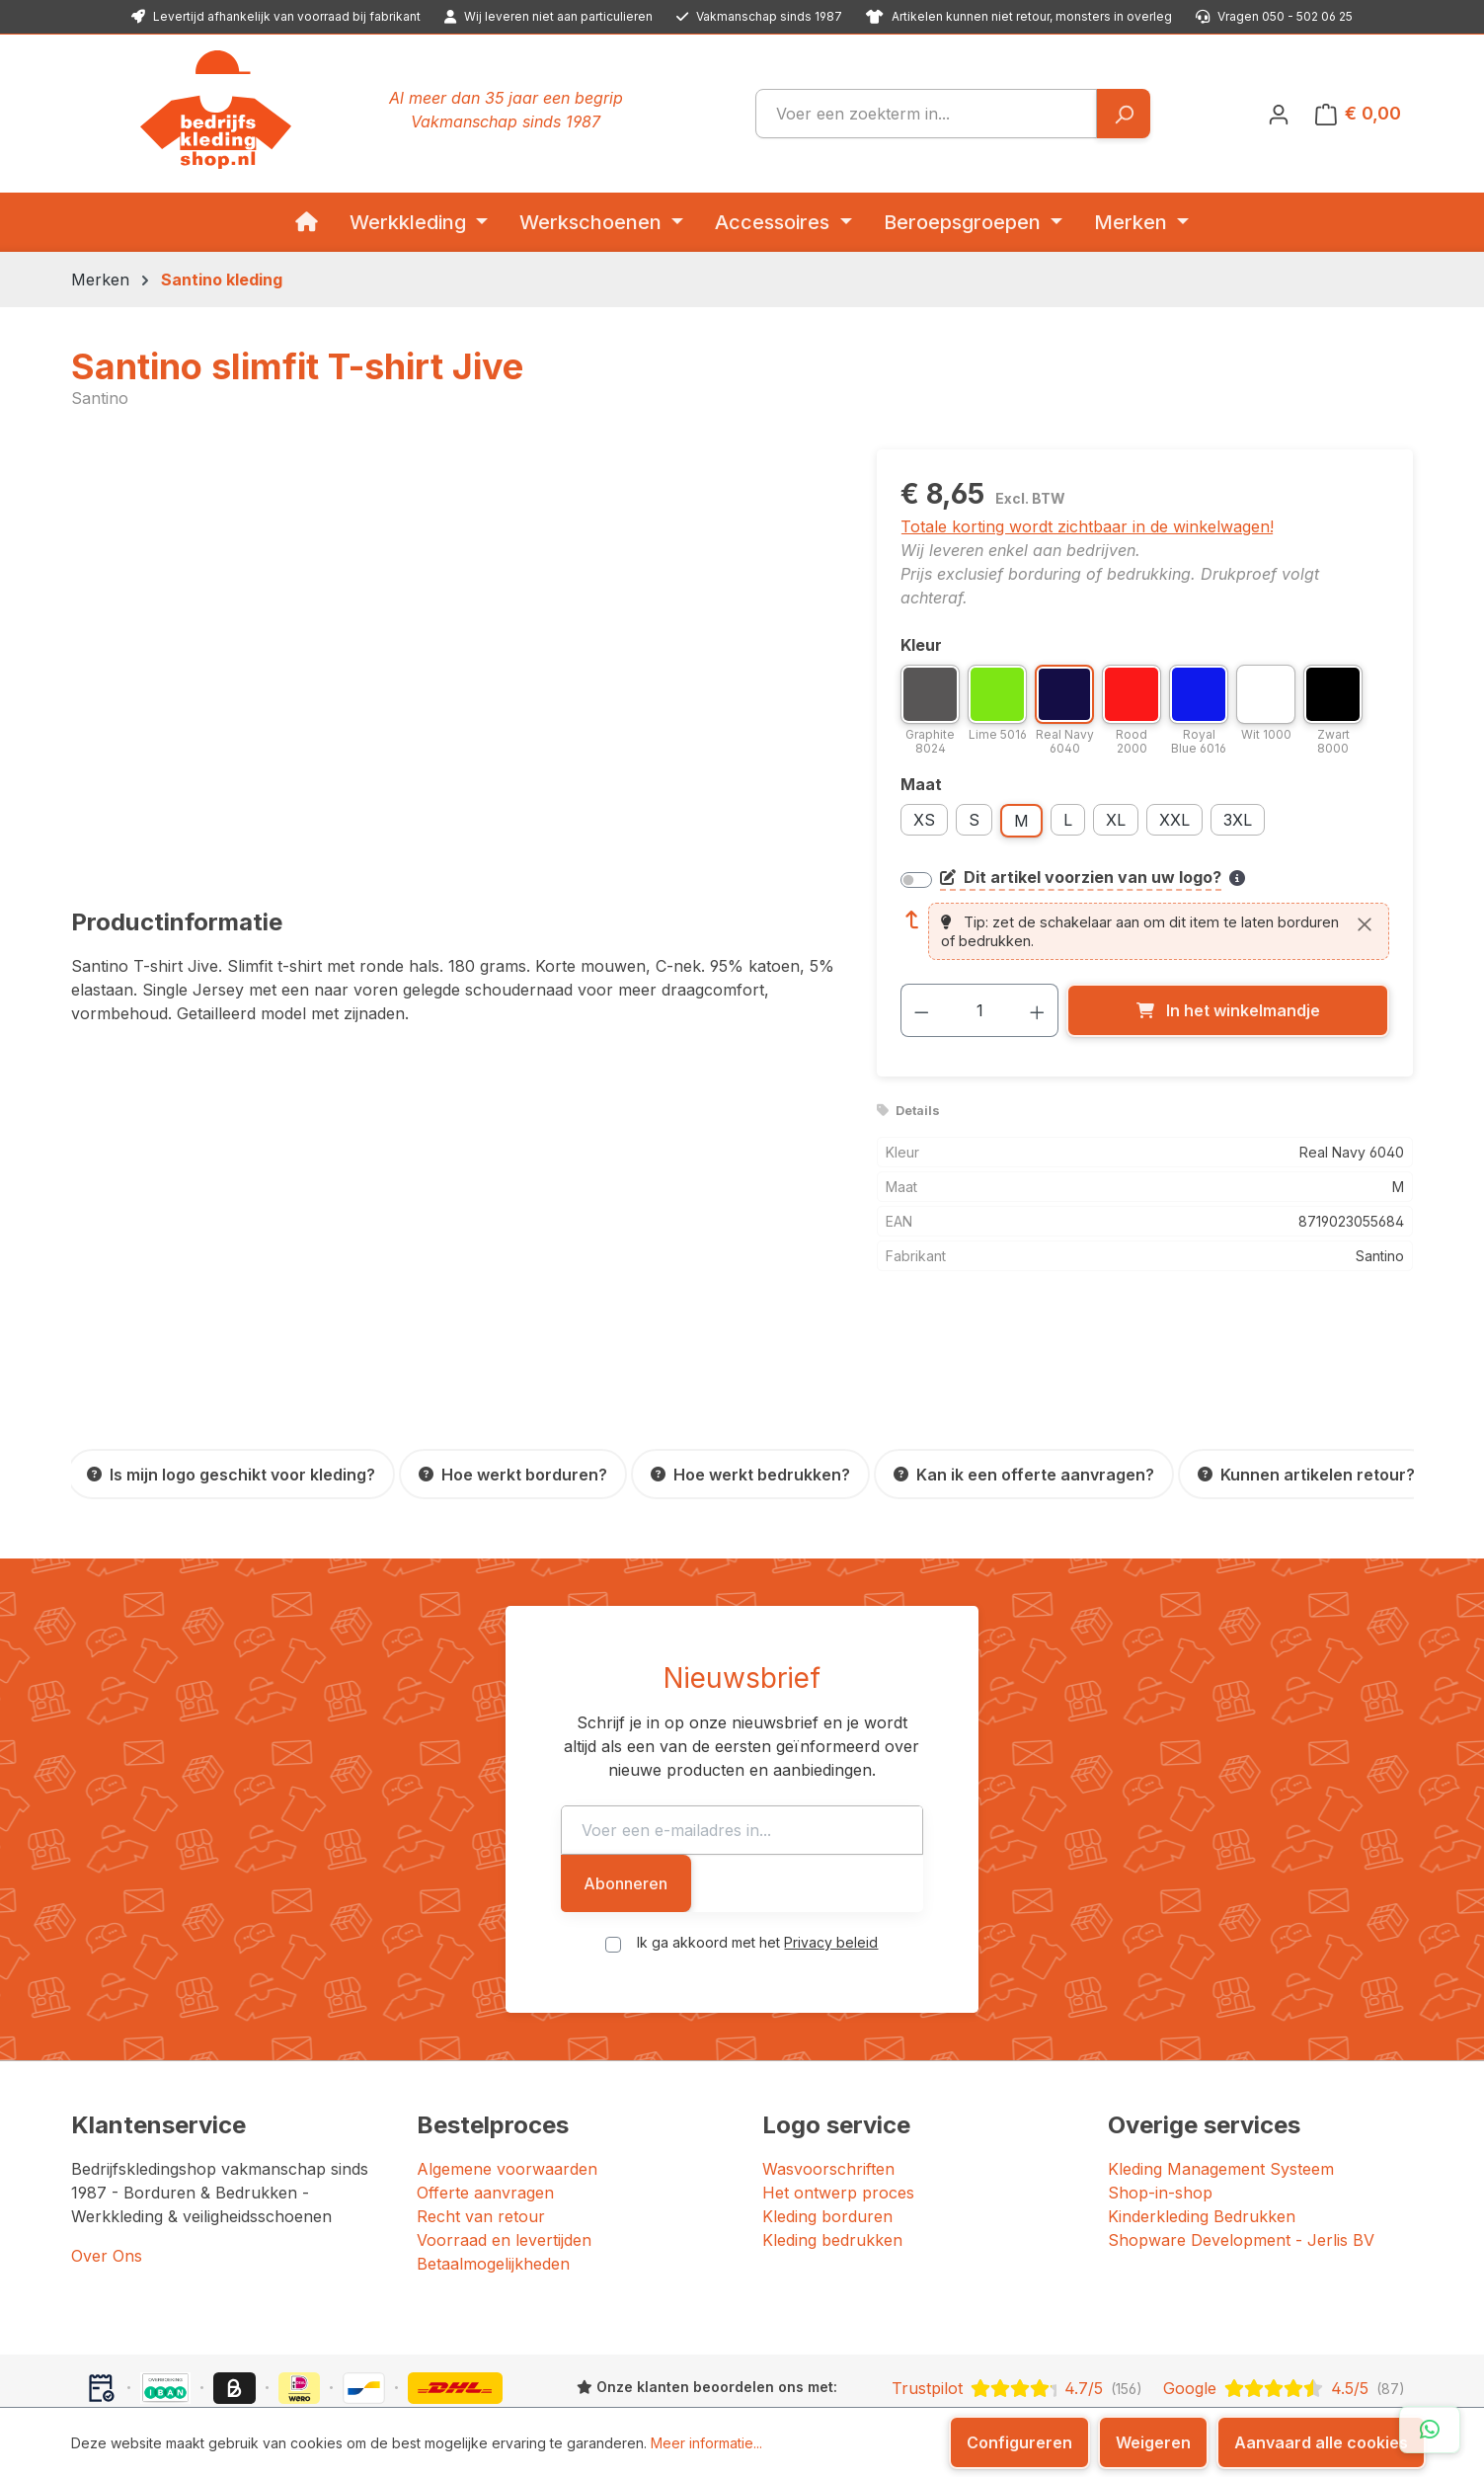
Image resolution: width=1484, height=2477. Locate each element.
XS (924, 820)
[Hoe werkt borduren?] (513, 1474)
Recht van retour (481, 2143)
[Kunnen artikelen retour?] (1306, 1474)
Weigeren (1153, 2442)
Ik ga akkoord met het (757, 1869)
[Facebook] (1104, 2378)
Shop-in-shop (1160, 2119)
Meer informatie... (706, 2443)
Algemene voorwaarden (507, 2096)
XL (1116, 820)
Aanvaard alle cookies (1321, 2442)
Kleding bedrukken (832, 2167)
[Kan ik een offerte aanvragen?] (1024, 1474)
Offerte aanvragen (485, 2119)
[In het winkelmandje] (1228, 1010)
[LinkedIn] (1145, 2378)
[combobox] (926, 113)
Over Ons (106, 2183)
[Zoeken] (1123, 113)
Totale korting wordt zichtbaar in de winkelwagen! (1087, 526)
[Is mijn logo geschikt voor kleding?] (231, 1474)
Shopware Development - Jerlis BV (1241, 2167)
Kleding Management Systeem (1221, 2096)
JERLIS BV (646, 2376)
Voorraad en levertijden (504, 2167)
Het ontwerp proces (838, 2119)
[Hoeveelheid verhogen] (1037, 1010)
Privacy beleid (831, 1869)
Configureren (1019, 2442)
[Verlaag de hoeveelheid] (921, 1010)
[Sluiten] (1364, 923)
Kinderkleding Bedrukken (1201, 2143)
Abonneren (1066, 1810)
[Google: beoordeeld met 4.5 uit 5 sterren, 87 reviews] (1283, 2315)
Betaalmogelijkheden (493, 2190)
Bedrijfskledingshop (204, 2376)
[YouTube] (1169, 2378)
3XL (1237, 820)
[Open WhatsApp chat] (1429, 2429)
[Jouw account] (1278, 113)
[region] (454, 661)
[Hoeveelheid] (980, 1010)
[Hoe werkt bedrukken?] (750, 1474)
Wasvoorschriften (828, 2096)
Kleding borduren (827, 2143)
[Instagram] (1124, 2378)
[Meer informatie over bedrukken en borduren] (1237, 878)
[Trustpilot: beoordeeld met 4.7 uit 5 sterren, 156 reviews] (1017, 2315)
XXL (1174, 820)
